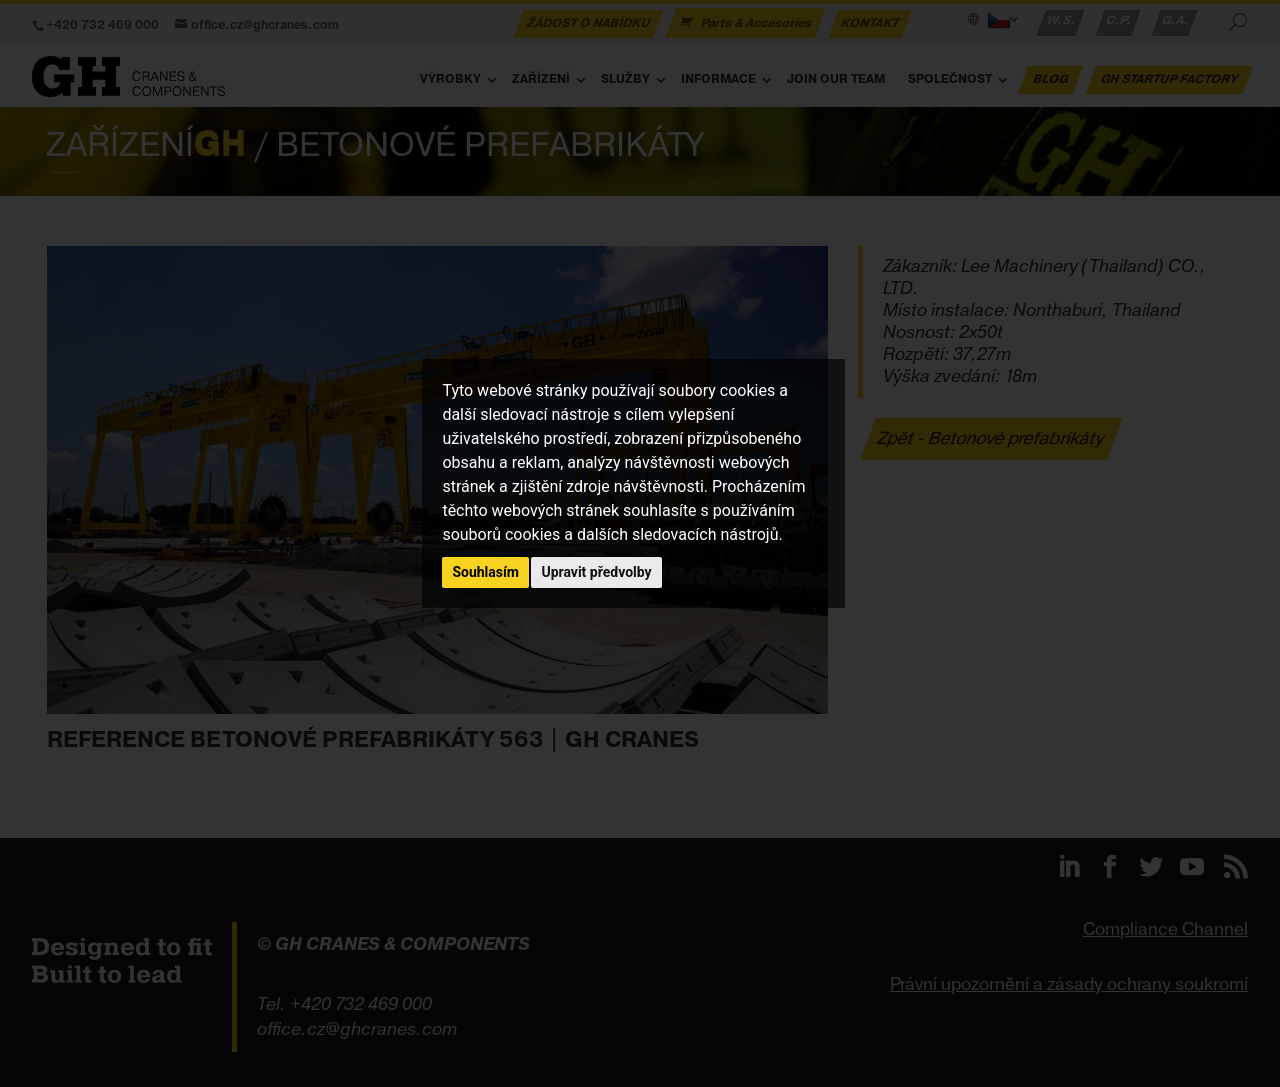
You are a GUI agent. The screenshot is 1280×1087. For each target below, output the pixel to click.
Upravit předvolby (596, 572)
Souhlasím (485, 572)
